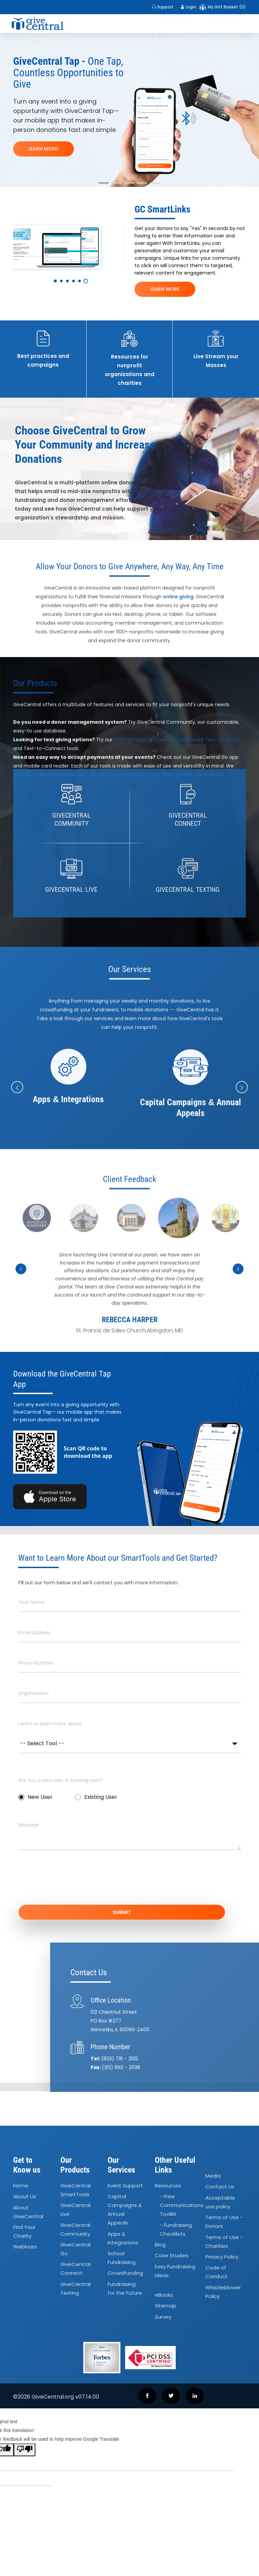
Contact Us (219, 2188)
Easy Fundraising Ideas (175, 2272)
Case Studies (172, 2257)
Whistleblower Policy (223, 2293)
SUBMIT (129, 1912)
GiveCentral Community (75, 2231)
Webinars (25, 2248)
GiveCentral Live (75, 2211)
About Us (24, 2198)
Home (20, 2186)
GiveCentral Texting (75, 2290)
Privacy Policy (221, 2258)
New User (35, 1797)
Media (213, 2177)
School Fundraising (122, 2259)
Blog (160, 2245)
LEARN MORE (164, 289)
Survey (163, 2318)
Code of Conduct (216, 2274)
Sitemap (165, 2307)
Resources (168, 2186)
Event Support (125, 2186)
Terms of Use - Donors (224, 2223)
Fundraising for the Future (125, 2290)
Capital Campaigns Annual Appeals (125, 2211)
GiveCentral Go (75, 2250)
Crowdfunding (125, 2274)
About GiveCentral (28, 2213)
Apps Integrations (123, 2239)
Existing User (96, 1797)
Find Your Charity (24, 2233)
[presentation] (69, 1882)
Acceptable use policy (220, 2203)
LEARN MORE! (43, 148)
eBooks (164, 2296)
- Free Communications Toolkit (181, 2207)
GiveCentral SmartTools (75, 2191)
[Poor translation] (24, 2451)
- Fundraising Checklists (176, 2231)
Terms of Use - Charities (224, 2243)
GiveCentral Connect (75, 2270)
